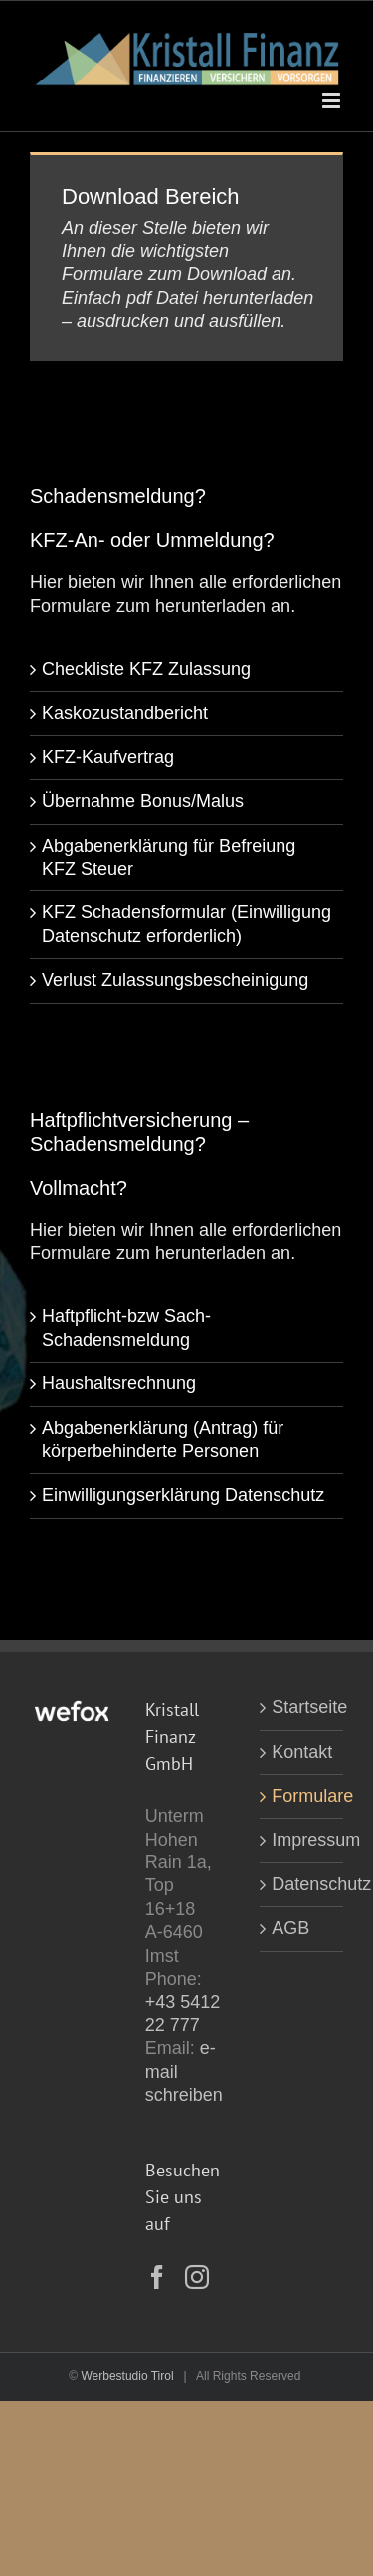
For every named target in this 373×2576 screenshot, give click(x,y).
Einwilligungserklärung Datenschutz (183, 1495)
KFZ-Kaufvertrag (108, 757)
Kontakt (302, 1752)
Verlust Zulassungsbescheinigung (175, 980)
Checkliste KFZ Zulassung (146, 669)
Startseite (302, 1707)
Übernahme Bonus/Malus (143, 801)
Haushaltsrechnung (119, 1383)
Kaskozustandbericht (125, 713)
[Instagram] (197, 2277)
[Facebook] (157, 2277)
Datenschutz (302, 1884)
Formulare (302, 1796)
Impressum (302, 1840)
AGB (290, 1928)
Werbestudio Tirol (127, 2376)
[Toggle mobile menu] (332, 100)
